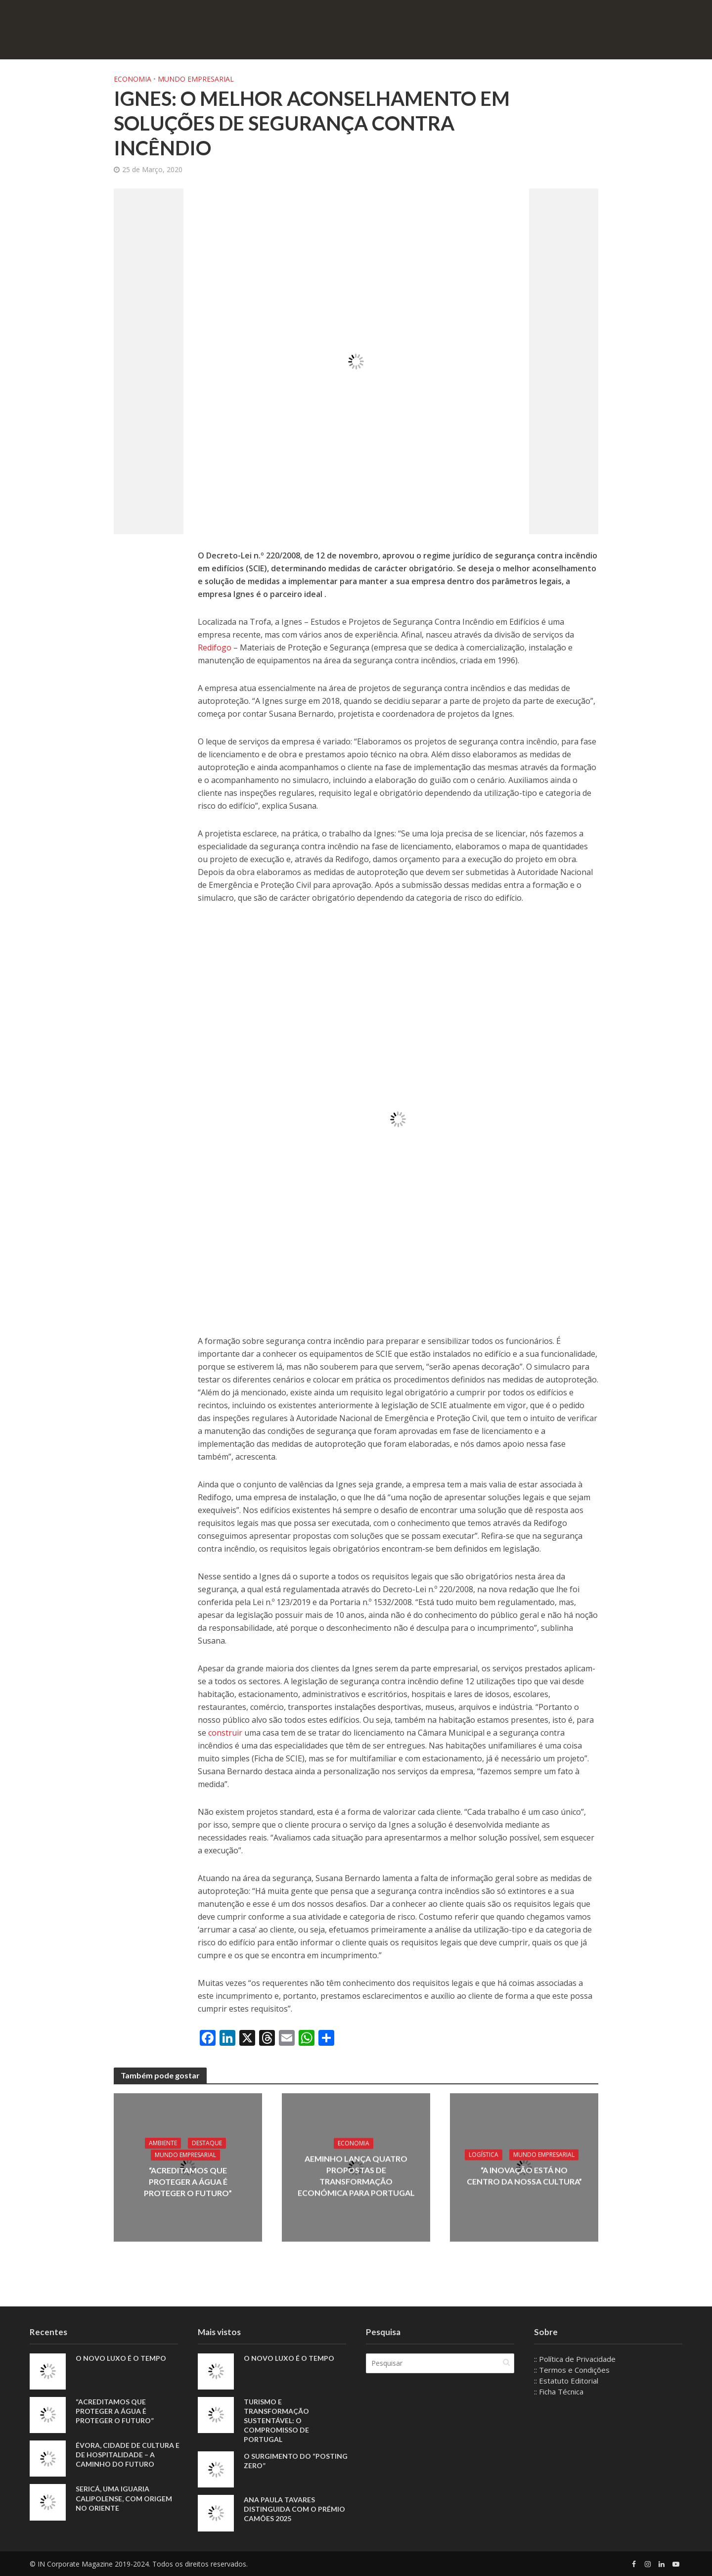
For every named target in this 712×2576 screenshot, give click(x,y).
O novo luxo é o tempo (121, 2358)
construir (226, 1732)
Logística (483, 2155)
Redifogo (214, 647)
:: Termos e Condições (572, 2370)
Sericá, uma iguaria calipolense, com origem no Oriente (124, 2498)
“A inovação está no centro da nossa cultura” (524, 2175)
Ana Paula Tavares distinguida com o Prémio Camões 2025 (294, 2509)
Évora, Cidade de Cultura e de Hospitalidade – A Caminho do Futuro (127, 2454)
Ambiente (163, 2143)
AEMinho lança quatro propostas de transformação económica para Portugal (356, 2175)
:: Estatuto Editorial (566, 2381)
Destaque (207, 2143)
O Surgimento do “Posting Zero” (296, 2461)
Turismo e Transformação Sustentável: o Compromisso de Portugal (276, 2420)
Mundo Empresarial (196, 79)
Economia (132, 79)
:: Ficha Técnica (558, 2391)
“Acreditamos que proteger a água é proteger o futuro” (188, 2181)
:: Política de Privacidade (575, 2359)
